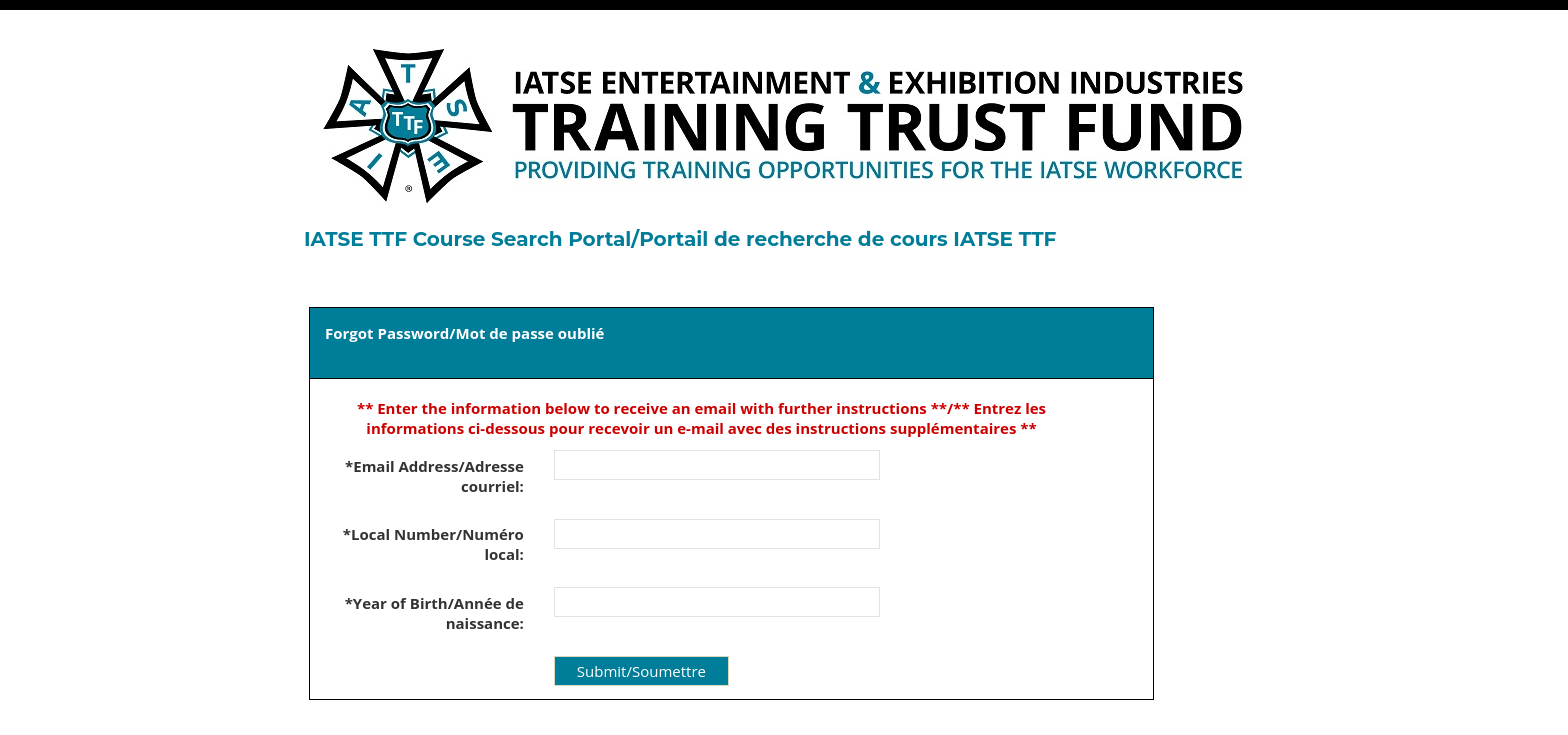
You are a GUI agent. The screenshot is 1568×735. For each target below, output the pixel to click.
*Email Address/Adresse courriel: (434, 476)
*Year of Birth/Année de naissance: (434, 613)
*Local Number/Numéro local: (433, 544)
